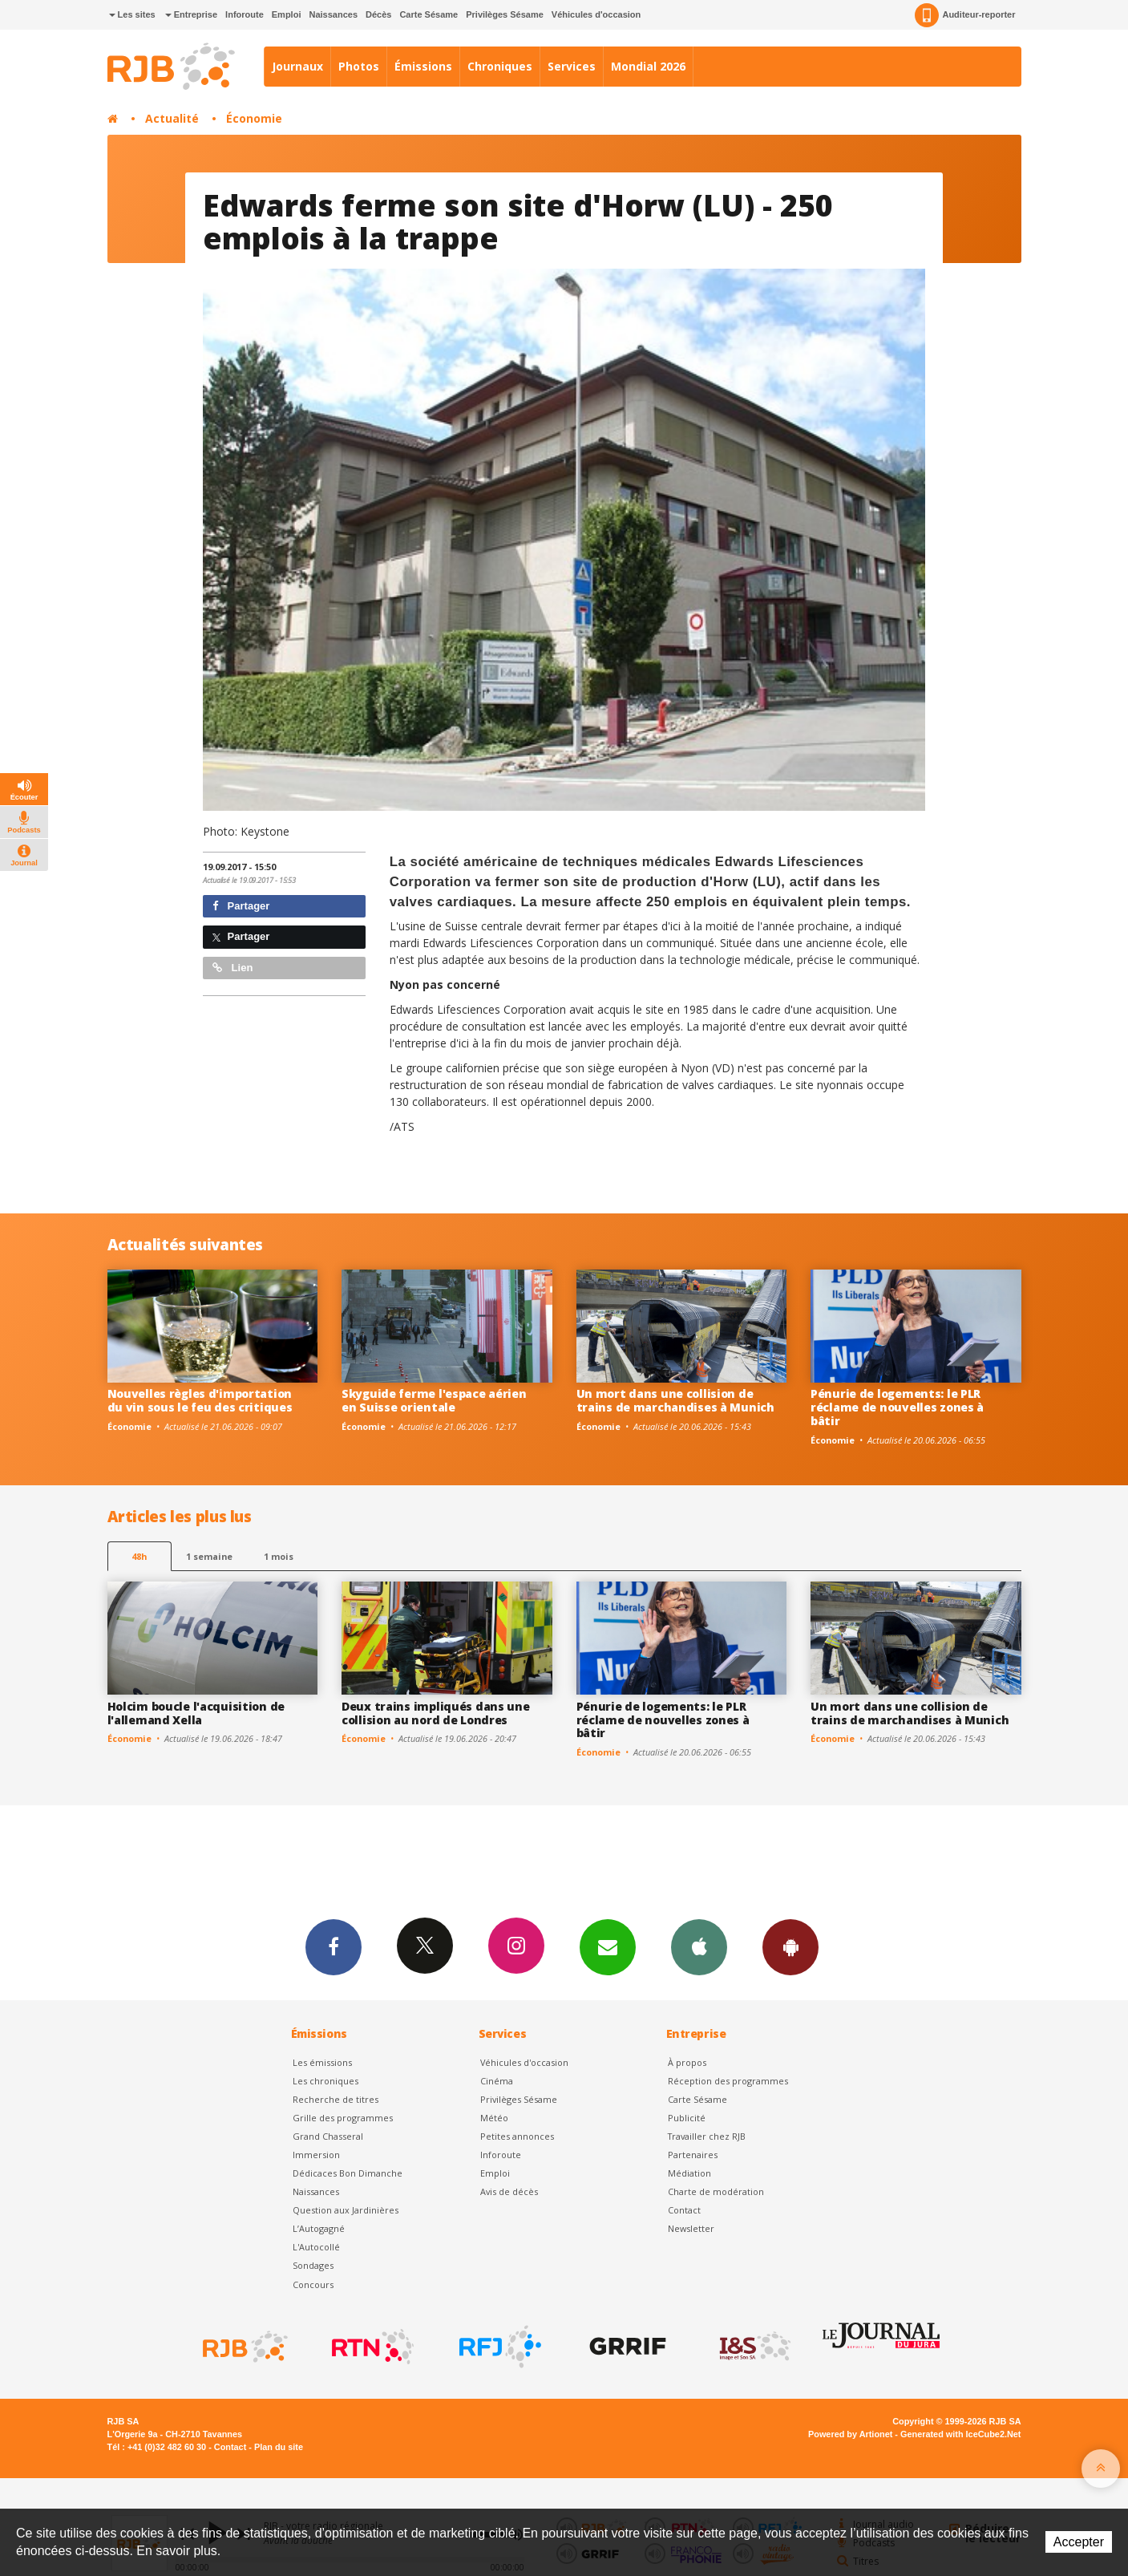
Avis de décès (509, 2191)
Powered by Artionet (850, 2434)
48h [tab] (139, 1556)
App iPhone (699, 1946)
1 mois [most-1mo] (278, 1556)
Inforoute (244, 14)
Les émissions (322, 2062)
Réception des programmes (728, 2081)
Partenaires (693, 2154)
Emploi (286, 14)
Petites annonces (517, 2136)
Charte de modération (716, 2191)
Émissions (423, 66)
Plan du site (278, 2447)
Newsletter (691, 2228)
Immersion (316, 2154)
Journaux (297, 66)
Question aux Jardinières (345, 2210)
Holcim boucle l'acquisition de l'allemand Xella (196, 1713)
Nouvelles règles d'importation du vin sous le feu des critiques (200, 1400)
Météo (494, 2117)
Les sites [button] (132, 14)
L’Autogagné (319, 2228)
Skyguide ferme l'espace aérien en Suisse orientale (434, 1400)
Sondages (313, 2265)
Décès (378, 14)
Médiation (689, 2173)
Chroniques (499, 66)
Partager (240, 906)
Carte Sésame (428, 14)
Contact (684, 2210)
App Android (790, 1946)
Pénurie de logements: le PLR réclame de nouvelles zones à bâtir (897, 1407)
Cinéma (496, 2081)
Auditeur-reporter (965, 15)
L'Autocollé (316, 2247)
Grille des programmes (343, 2117)
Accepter (1078, 2542)
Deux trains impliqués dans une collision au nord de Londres (436, 1713)
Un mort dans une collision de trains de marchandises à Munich (675, 1400)
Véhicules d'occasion (596, 14)
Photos (358, 66)
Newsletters (608, 1946)
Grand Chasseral (328, 2136)
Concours (313, 2284)
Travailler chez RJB (707, 2136)
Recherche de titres (335, 2099)
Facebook (333, 1946)
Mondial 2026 (648, 66)
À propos (687, 2062)
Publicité (687, 2117)
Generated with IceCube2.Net (960, 2434)
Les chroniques (325, 2081)
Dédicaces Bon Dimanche (347, 2173)
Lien (232, 968)
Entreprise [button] (191, 14)
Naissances (333, 14)
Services (572, 66)
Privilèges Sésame (505, 14)
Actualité (172, 118)
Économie (254, 118)
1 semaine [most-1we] (209, 1556)
